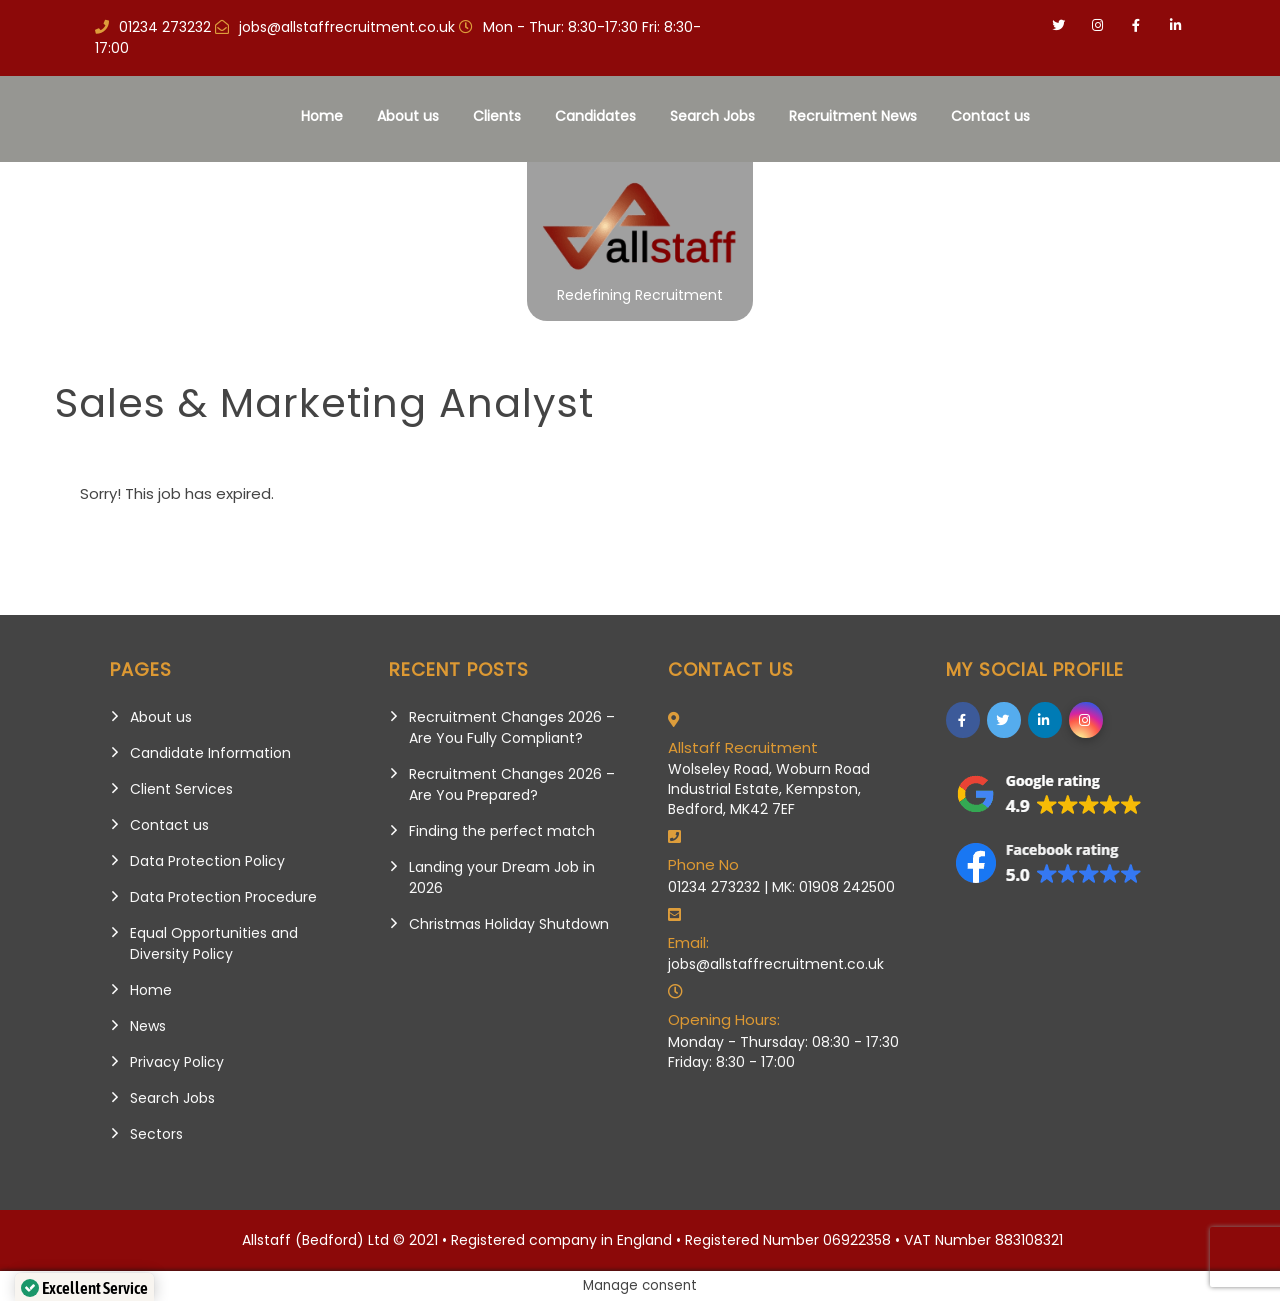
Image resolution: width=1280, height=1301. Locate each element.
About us (408, 116)
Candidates (595, 116)
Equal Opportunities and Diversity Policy (214, 943)
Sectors (156, 1134)
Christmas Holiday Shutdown (509, 924)
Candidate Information (210, 753)
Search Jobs (712, 116)
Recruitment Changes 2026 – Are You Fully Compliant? (512, 727)
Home (322, 116)
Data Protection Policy (207, 861)
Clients (497, 116)
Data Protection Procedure (223, 897)
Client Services (181, 789)
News (148, 1026)
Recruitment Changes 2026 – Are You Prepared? (512, 784)
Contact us (990, 116)
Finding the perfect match (502, 831)
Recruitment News (853, 116)
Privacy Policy (177, 1062)
